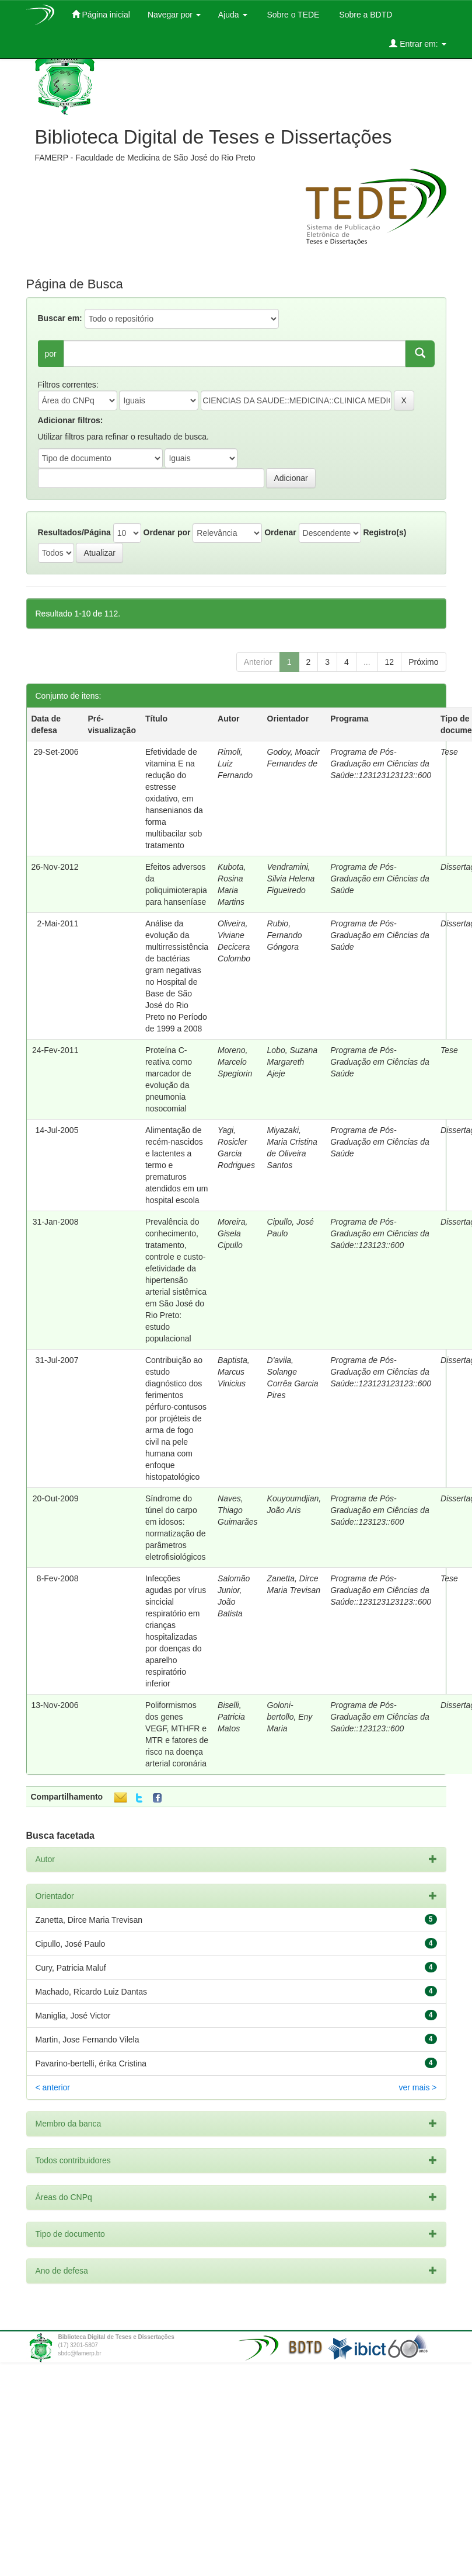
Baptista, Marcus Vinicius (233, 1371)
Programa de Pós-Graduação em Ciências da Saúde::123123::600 (379, 1233)
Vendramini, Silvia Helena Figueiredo (291, 878)
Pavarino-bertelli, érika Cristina (91, 2063)
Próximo (423, 662)
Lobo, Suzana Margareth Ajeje (292, 1061)
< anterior (53, 2087)
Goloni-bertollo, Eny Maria (290, 1716)
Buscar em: (60, 318)
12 (389, 662)
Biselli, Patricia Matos (231, 1716)
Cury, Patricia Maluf (71, 1967)
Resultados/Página (74, 532)
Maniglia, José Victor (73, 2015)
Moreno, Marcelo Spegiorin (235, 1061)
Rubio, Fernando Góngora (284, 935)
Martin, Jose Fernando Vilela (87, 2039)
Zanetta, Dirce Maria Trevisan (89, 1920)
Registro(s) (384, 532)
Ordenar (280, 532)
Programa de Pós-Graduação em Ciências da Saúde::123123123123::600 (380, 763)
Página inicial (101, 14)
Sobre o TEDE (292, 14)
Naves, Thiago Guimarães (237, 1510)
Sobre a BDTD (364, 14)
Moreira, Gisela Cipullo (232, 1233)
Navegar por (174, 14)
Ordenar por (167, 532)
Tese (449, 752)
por (51, 353)
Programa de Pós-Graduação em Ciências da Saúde (379, 878)
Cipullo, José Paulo (71, 1943)
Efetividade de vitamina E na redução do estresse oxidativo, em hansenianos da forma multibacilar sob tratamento (174, 798)
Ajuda (232, 14)
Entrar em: (417, 43)
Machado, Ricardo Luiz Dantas (91, 1991)
